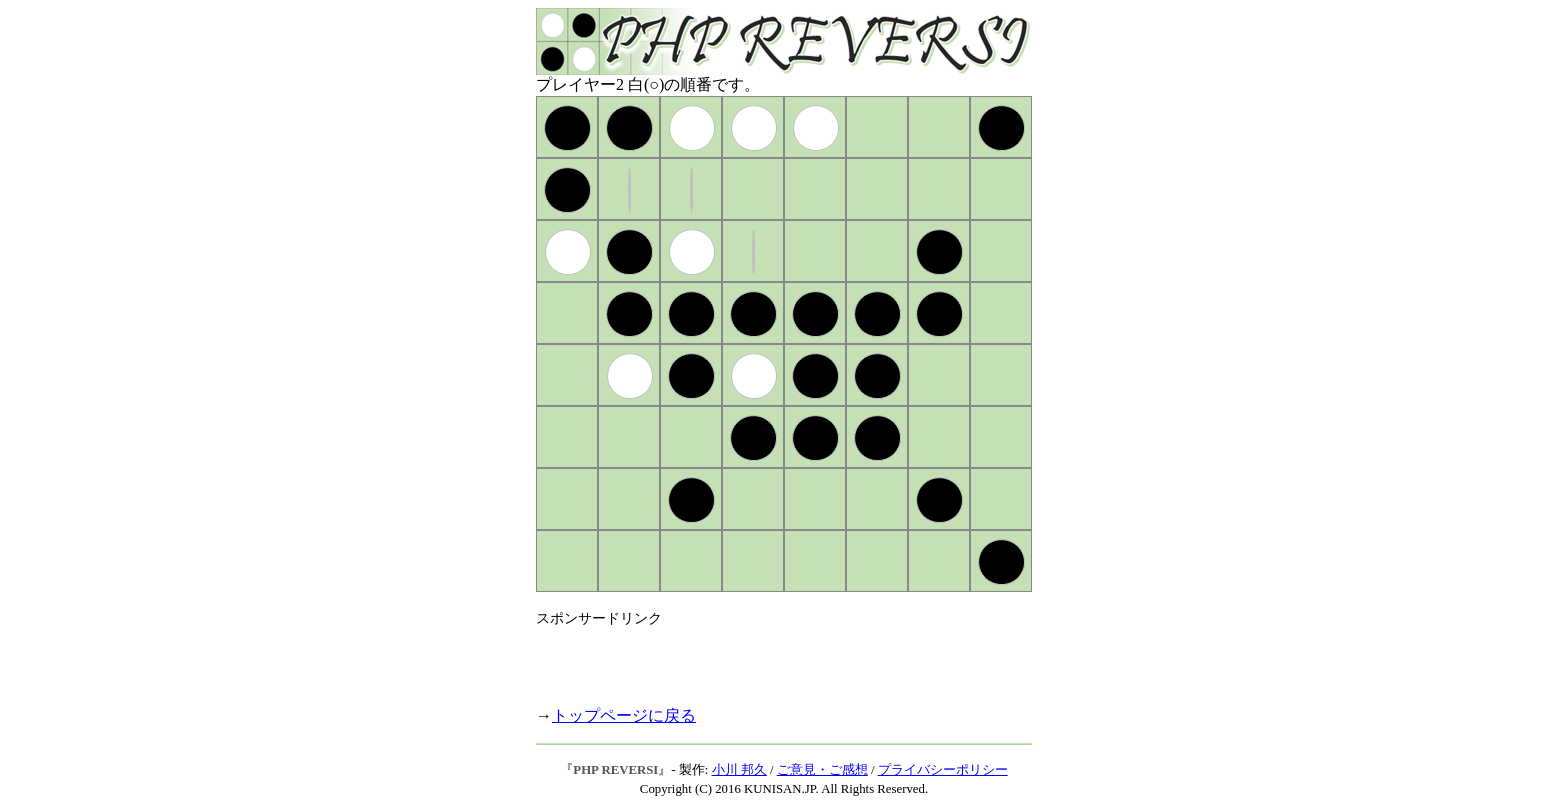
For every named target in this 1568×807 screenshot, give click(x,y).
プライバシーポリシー (943, 770)
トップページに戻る (624, 715)
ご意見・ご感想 (822, 770)
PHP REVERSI (615, 770)
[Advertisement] (770, 658)
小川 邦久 (739, 770)
